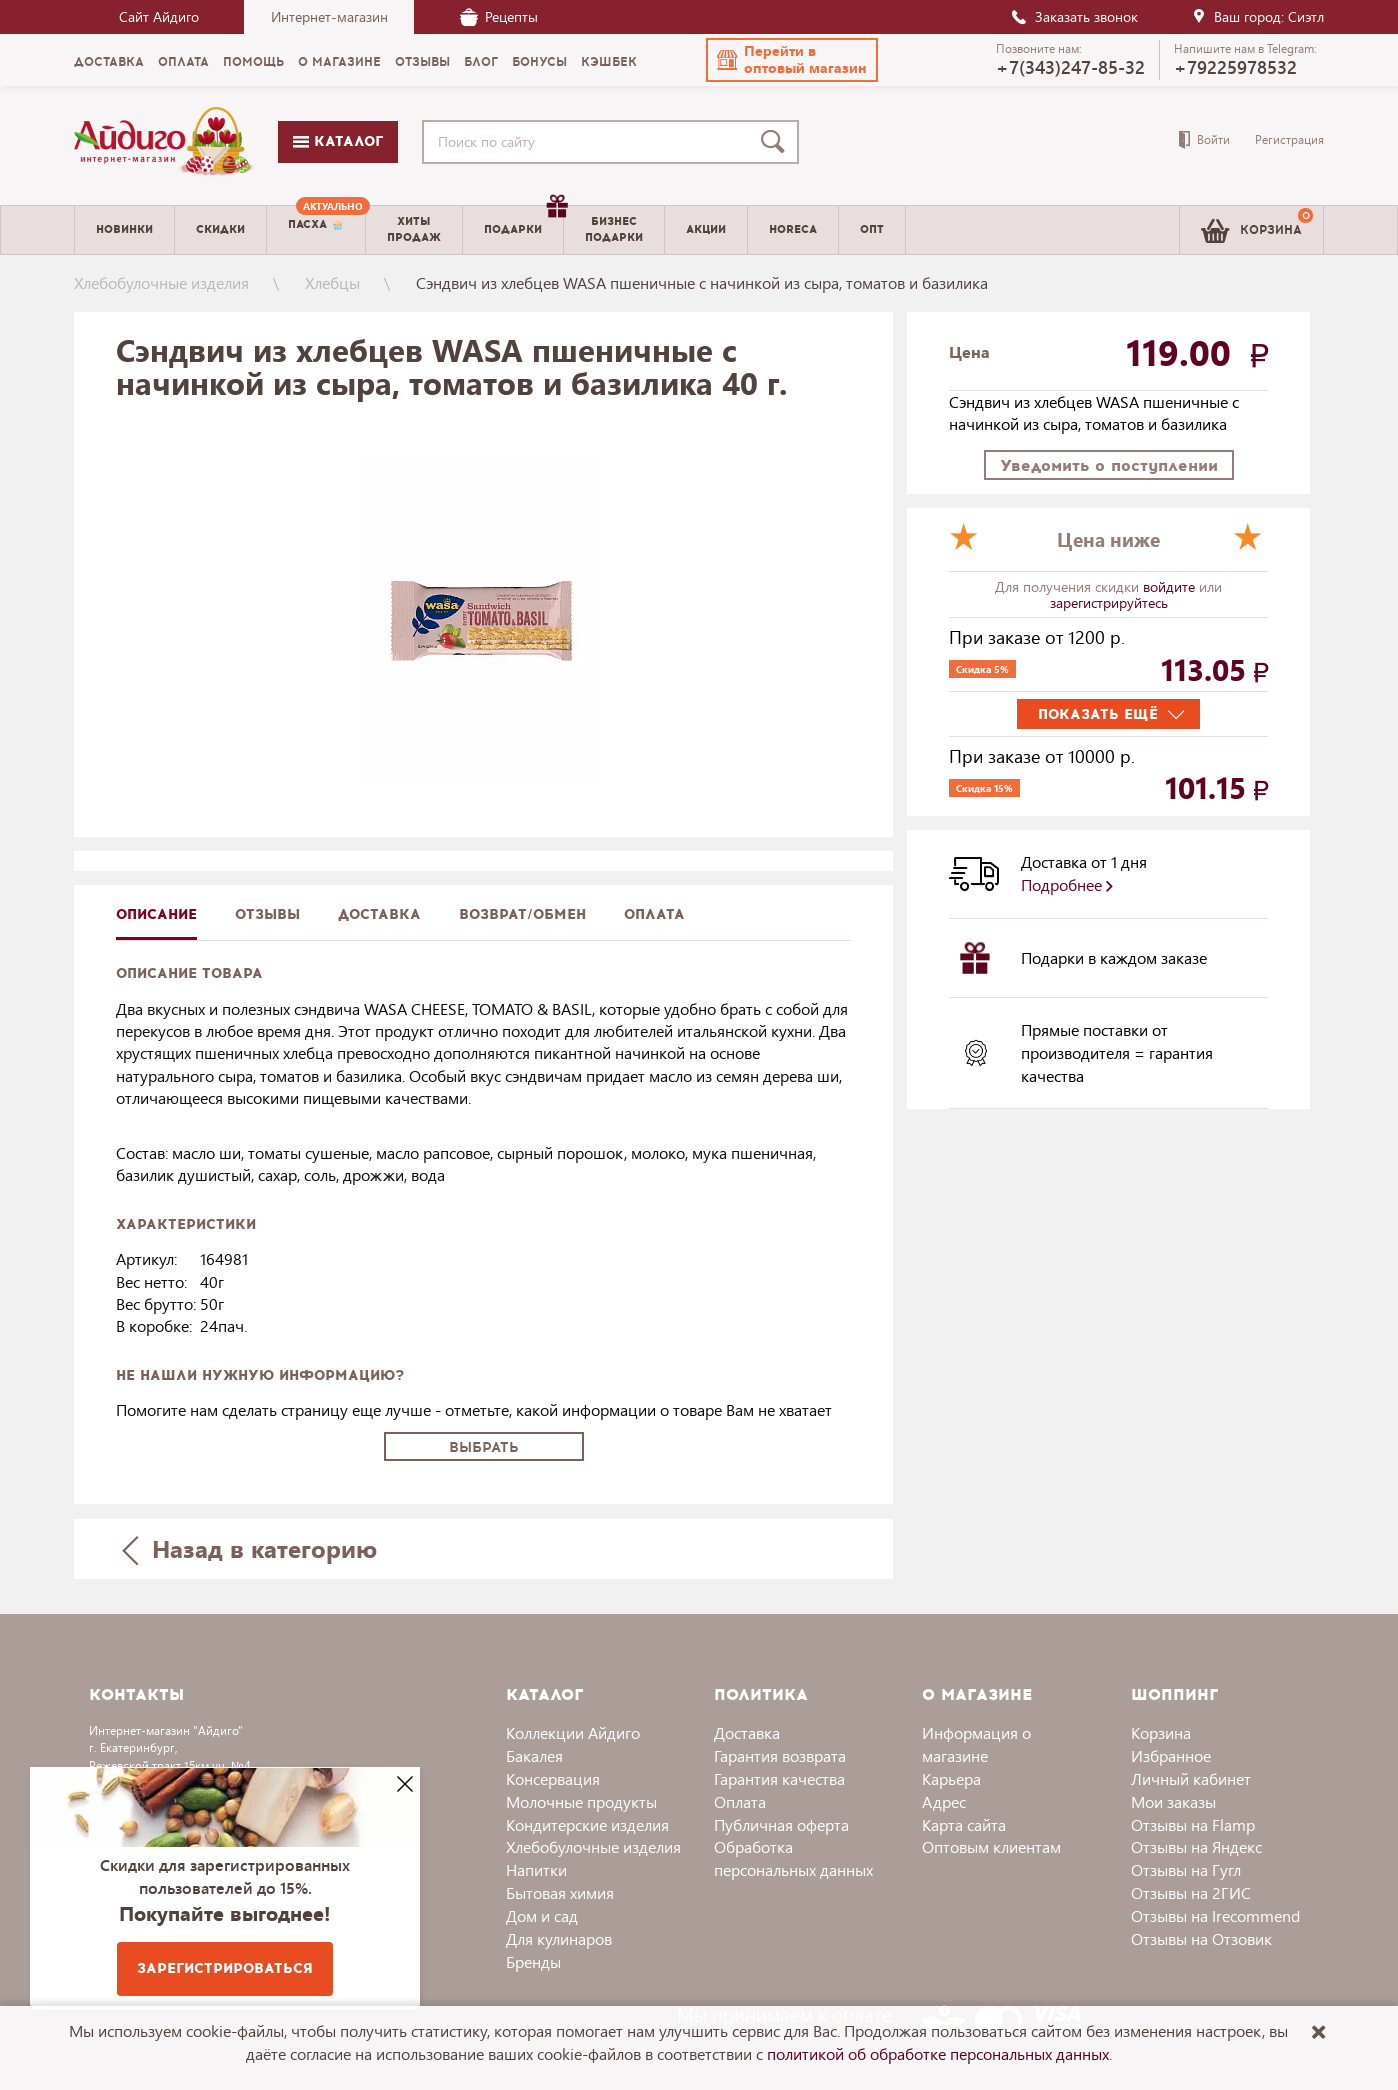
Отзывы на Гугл (1186, 1869)
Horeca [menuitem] (793, 229)
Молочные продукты (581, 1801)
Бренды (533, 1961)
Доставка (747, 1732)
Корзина (1161, 1732)
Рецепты (499, 16)
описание (156, 914)
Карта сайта (964, 1824)
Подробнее (1067, 884)
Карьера (951, 1778)
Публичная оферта (781, 1824)
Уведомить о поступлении (1109, 465)
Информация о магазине (976, 1744)
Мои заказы (1173, 1801)
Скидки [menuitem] (220, 229)
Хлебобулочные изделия (161, 282)
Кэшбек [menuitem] (609, 62)
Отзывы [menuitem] (422, 62)
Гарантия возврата (780, 1755)
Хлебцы (332, 282)
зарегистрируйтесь (1109, 602)
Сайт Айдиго (159, 16)
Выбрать (484, 1447)
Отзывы (267, 914)
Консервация (553, 1778)
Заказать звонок (1074, 16)
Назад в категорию (250, 1548)
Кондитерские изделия (587, 1824)
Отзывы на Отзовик (1201, 1938)
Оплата (654, 914)
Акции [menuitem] (706, 229)
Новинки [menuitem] (124, 229)
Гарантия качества (779, 1778)
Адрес (944, 1801)
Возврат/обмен (522, 914)
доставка (379, 914)
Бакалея (534, 1755)
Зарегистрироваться (225, 1968)
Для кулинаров (559, 1938)
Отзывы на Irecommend (1215, 1915)
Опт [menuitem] (872, 229)
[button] (792, 60)
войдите (1171, 586)
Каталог (338, 141)
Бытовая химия (560, 1892)
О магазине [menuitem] (339, 62)
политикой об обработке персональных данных (938, 2053)
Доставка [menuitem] (109, 62)
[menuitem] (316, 230)
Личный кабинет (1191, 1778)
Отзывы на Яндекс (1196, 1846)
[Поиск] (777, 142)
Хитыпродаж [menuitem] (414, 229)
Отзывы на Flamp (1193, 1824)
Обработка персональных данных (793, 1858)
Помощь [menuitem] (253, 62)
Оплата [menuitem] (183, 62)
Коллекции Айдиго (573, 1732)
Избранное (1171, 1755)
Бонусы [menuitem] (539, 62)
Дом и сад (542, 1915)
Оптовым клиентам (991, 1846)
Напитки (536, 1869)
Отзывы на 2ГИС (1191, 1892)
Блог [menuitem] (481, 62)
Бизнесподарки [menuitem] (614, 229)
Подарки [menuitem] (523, 222)
